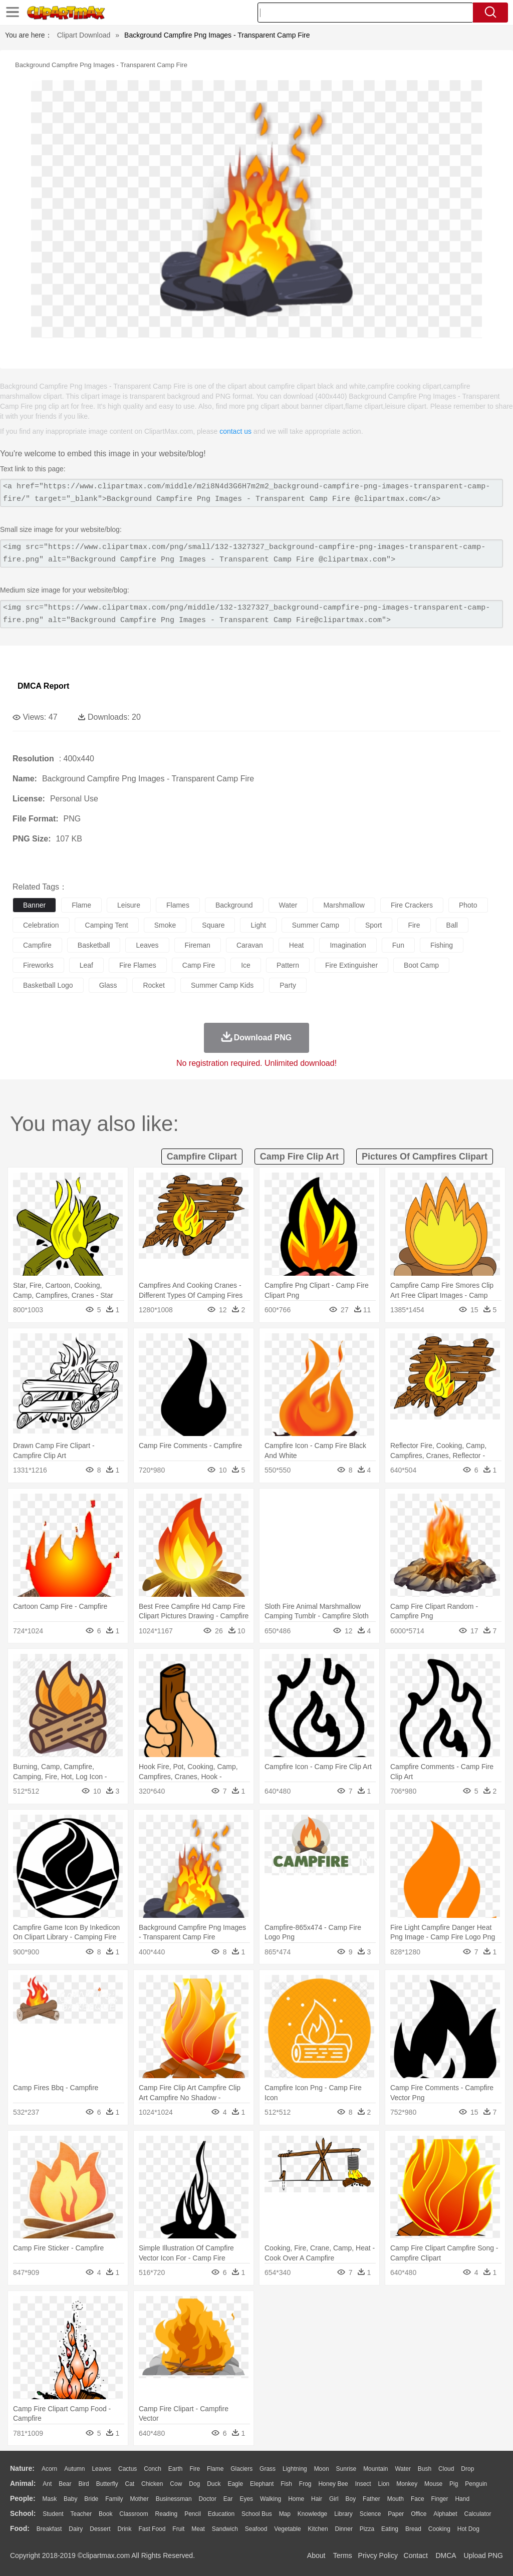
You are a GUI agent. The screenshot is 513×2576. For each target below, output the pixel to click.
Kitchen (318, 2528)
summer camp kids (222, 985)
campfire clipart (202, 1157)
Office (418, 2513)
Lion (384, 2483)
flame (81, 905)
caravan (249, 945)
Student (53, 2513)
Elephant (262, 2483)
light (258, 925)
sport (373, 925)
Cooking (439, 2528)
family (114, 2498)
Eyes (246, 2498)
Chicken (152, 2483)
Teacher (81, 2513)
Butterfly (107, 2483)
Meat (198, 2528)
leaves (147, 945)
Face (417, 2498)
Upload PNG (483, 2555)
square (213, 925)
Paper (396, 2513)
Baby (70, 2498)
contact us (235, 431)
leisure (128, 905)
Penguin (476, 2483)
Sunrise (346, 2468)
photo (468, 905)
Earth (175, 2468)
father (371, 2498)
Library (343, 2513)
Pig (453, 2483)
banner (34, 905)
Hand (462, 2498)
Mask (49, 2498)
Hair (316, 2498)
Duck (213, 2483)
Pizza (367, 2528)
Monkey (406, 2483)
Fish (286, 2483)
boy (351, 2498)
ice (245, 965)
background (234, 905)
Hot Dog (468, 2528)
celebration (41, 925)
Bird (83, 2483)
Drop (467, 2468)
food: (20, 2528)
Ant (47, 2483)
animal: (23, 2483)
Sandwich (225, 2528)
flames (177, 905)
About (316, 2555)
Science (370, 2513)
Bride (91, 2498)
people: (23, 2498)
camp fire (198, 965)
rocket (154, 985)
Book (105, 2513)
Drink (125, 2528)
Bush (424, 2468)
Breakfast (49, 2528)
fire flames (137, 965)
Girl (334, 2498)
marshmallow (343, 905)
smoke (165, 925)
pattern (288, 965)
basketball (94, 945)
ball (452, 925)
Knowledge (312, 2513)
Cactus (127, 2468)
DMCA (445, 2555)
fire (414, 925)
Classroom (133, 2513)
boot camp (421, 965)
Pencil (192, 2513)
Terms (342, 2555)
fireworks (38, 965)
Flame (215, 2468)
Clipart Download (84, 35)
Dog (194, 2483)
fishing (441, 945)
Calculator (477, 2513)
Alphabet (445, 2513)
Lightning (295, 2468)
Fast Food (151, 2528)
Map (285, 2513)
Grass (268, 2468)
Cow (176, 2483)
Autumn (74, 2468)
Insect (363, 2483)
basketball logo (48, 985)
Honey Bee (333, 2483)
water (288, 905)
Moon (321, 2468)
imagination (348, 945)
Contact (416, 2555)
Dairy (76, 2528)
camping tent (106, 925)
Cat (130, 2483)
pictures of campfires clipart (424, 1157)
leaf (86, 965)
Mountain (375, 2468)
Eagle (235, 2483)
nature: (22, 2468)
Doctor (207, 2498)
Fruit (178, 2528)
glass (108, 985)
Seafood (256, 2528)
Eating (389, 2528)
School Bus (256, 2513)
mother (139, 2498)
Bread (413, 2528)
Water (403, 2468)
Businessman (174, 2498)
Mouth (395, 2498)
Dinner (344, 2528)
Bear (65, 2483)
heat (296, 945)
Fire (194, 2468)
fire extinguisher (351, 965)
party (288, 985)
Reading (166, 2513)
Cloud (446, 2468)
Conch (152, 2468)
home (296, 2498)
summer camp (315, 925)
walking (270, 2498)
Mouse (433, 2483)
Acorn (49, 2468)
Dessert (100, 2528)
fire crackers (412, 905)
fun (398, 945)
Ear (228, 2498)
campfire (37, 945)
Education (221, 2513)
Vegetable (287, 2528)
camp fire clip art (299, 1157)
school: (23, 2513)
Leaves (101, 2468)
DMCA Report (43, 686)
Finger (439, 2498)
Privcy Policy (378, 2555)
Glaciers (241, 2468)
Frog (305, 2483)
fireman (197, 945)
